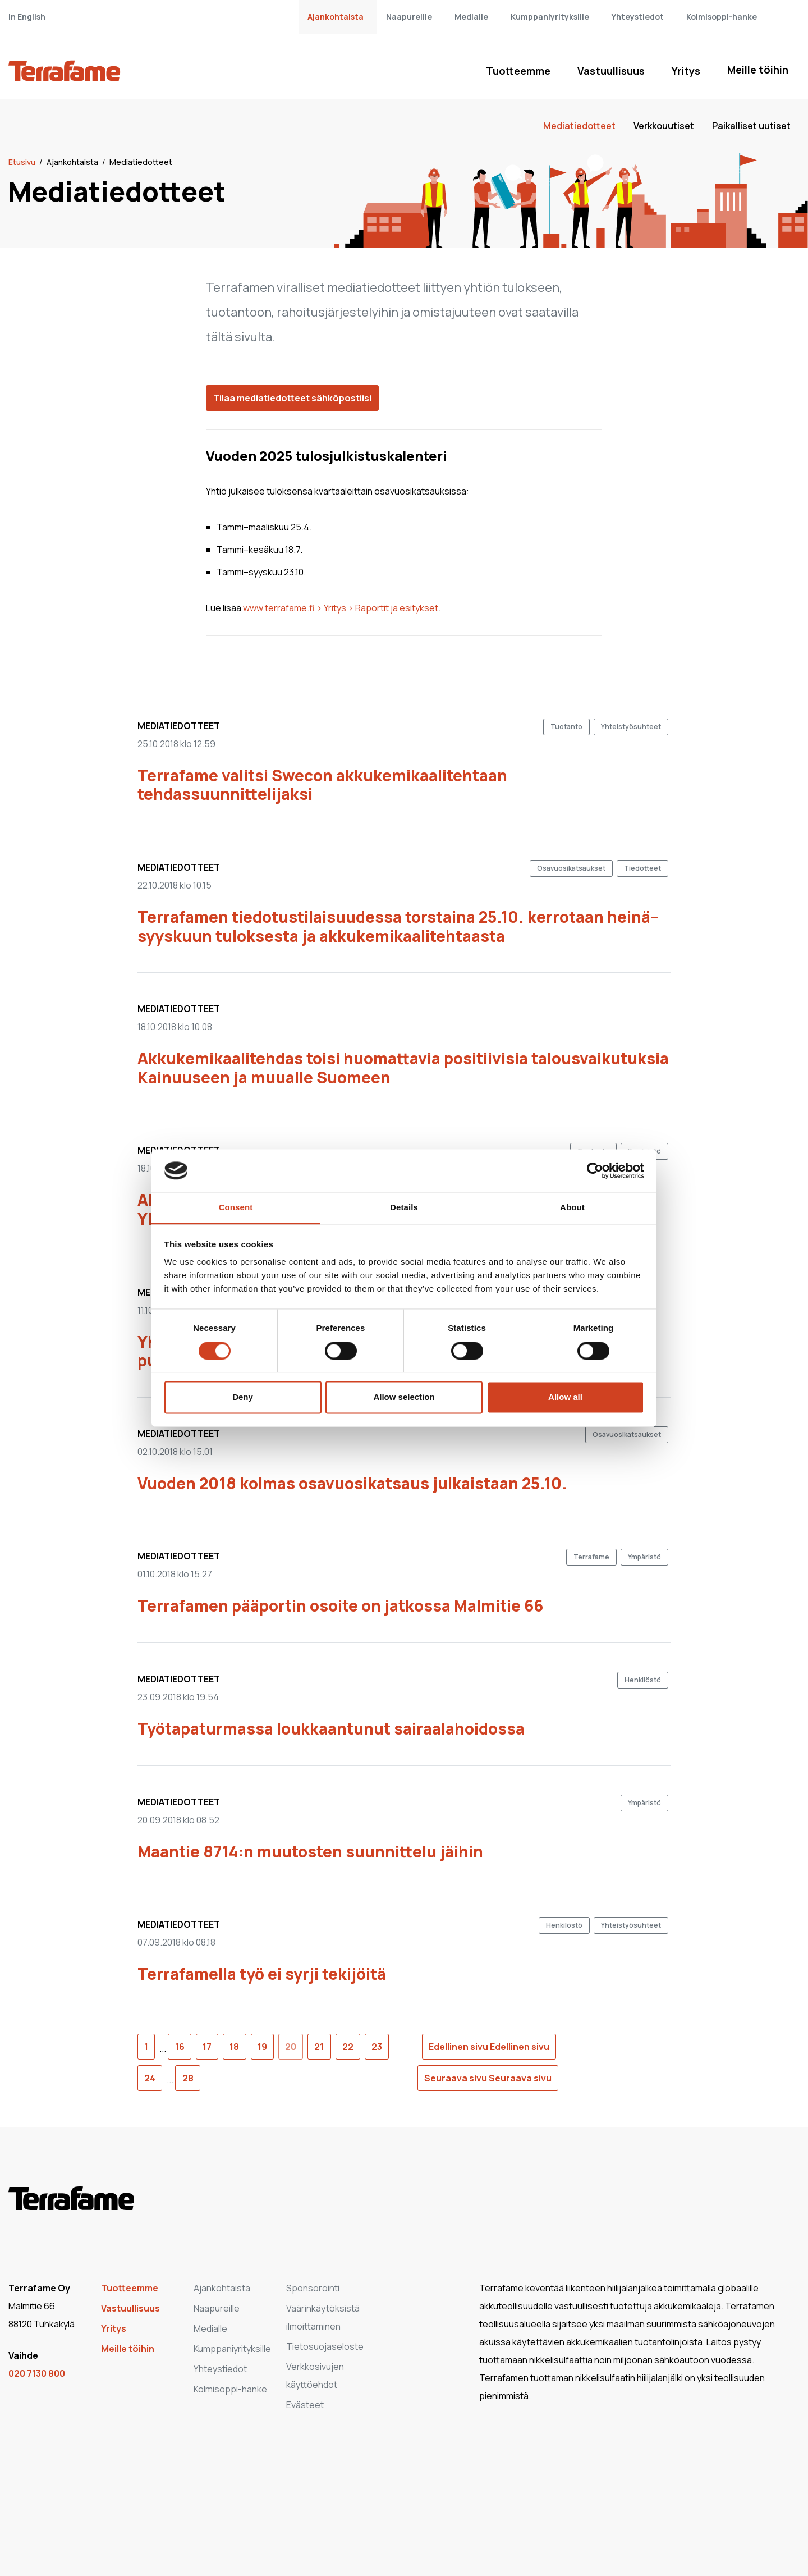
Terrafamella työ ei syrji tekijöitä (261, 1973)
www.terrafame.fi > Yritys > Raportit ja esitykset (340, 608)
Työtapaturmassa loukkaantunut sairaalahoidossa (331, 1728)
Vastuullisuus (611, 70)
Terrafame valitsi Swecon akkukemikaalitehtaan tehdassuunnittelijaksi (322, 785)
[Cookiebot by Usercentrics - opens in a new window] (595, 1170)
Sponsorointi (312, 2288)
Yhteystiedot (638, 16)
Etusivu (22, 162)
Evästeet (305, 2405)
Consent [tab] (236, 1207)
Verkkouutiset (663, 126)
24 (149, 2078)
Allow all (565, 1397)
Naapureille (409, 16)
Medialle (471, 16)
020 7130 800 (36, 2373)
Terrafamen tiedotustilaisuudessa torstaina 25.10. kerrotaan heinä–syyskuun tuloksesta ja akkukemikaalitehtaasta (398, 926)
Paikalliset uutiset (751, 126)
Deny (242, 1397)
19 (262, 2046)
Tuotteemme (518, 70)
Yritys (686, 70)
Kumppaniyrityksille (550, 16)
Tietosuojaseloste (325, 2346)
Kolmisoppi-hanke (721, 16)
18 (234, 2046)
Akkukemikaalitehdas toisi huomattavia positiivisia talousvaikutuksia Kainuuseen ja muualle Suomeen (403, 1067)
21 (319, 2046)
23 (376, 2046)
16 (180, 2046)
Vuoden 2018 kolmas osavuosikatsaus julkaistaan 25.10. (352, 1483)
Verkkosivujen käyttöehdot (315, 2375)
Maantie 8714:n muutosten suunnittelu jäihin (310, 1851)
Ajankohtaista (335, 16)
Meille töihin (757, 69)
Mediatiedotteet (579, 126)
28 (188, 2078)
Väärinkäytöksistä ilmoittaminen (323, 2317)
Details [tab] (404, 1207)
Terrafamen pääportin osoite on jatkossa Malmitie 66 (340, 1605)
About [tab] (572, 1207)
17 (207, 2046)
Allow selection (403, 1397)
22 (348, 2046)
